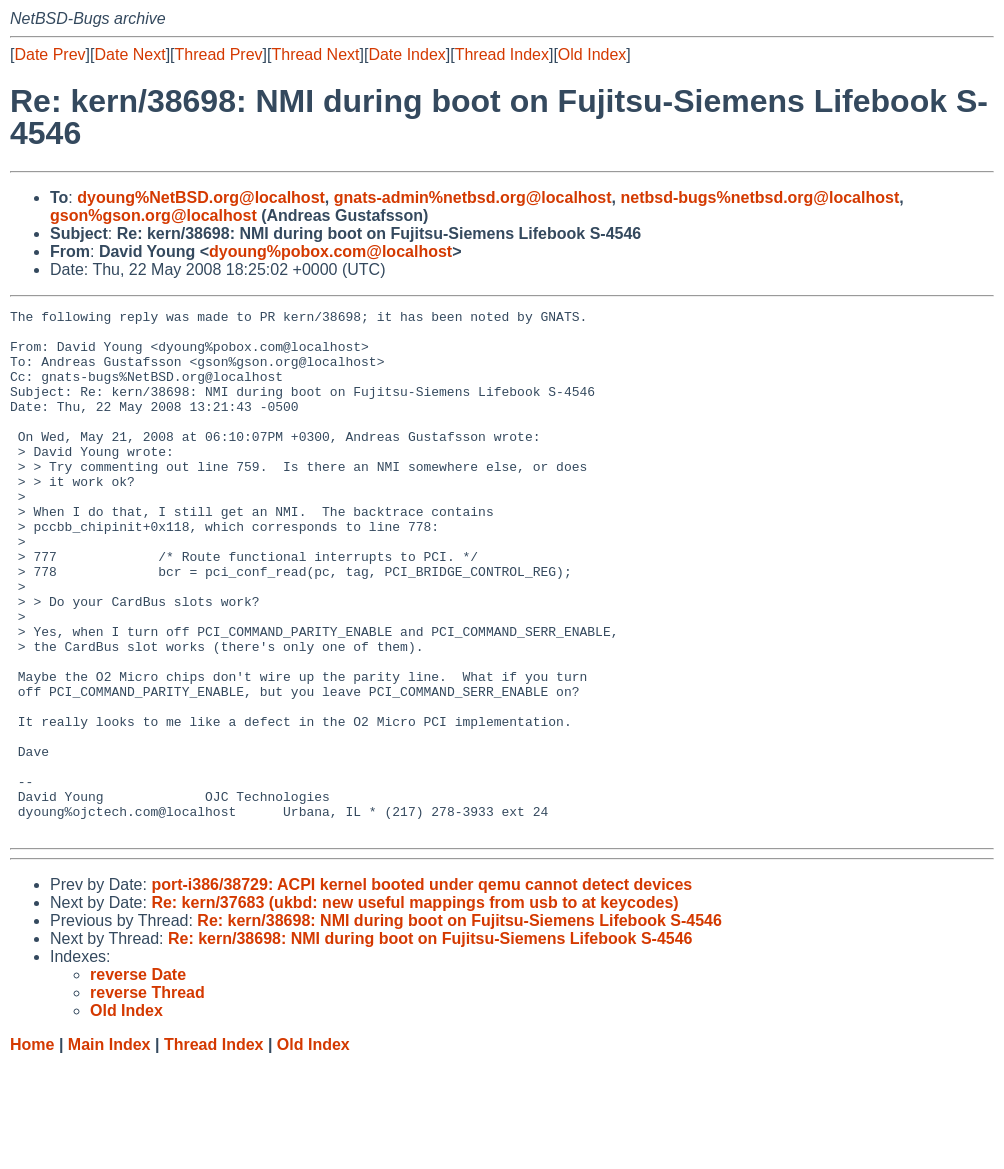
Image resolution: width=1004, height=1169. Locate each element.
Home (32, 1149)
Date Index (406, 54)
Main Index (109, 1149)
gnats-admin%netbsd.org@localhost (473, 197)
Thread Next (315, 54)
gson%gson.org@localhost (153, 215)
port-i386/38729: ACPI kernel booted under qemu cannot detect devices (421, 989)
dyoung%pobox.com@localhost (330, 251)
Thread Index (502, 54)
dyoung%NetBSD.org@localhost (201, 197)
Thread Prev (219, 54)
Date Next (129, 54)
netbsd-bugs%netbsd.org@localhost (759, 197)
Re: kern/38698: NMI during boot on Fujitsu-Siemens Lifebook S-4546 (459, 1025)
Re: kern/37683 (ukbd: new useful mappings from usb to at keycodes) (414, 1007)
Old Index (592, 54)
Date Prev (49, 54)
